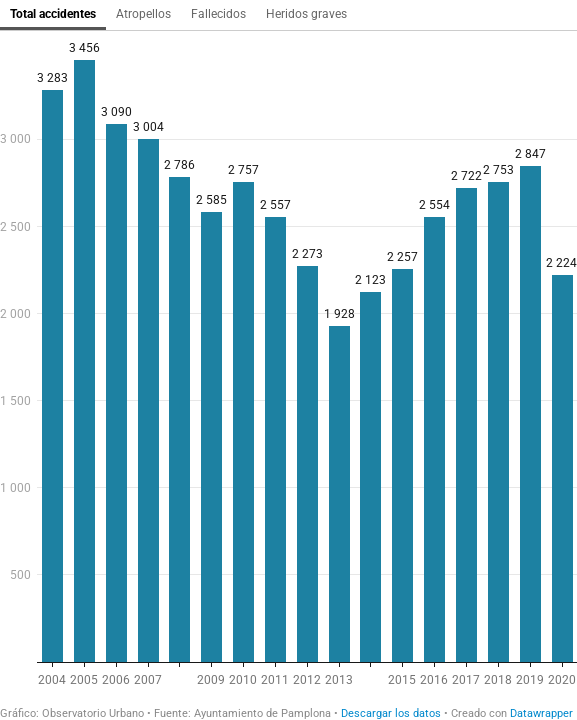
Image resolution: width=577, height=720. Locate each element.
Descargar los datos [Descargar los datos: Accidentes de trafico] (391, 713)
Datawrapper (541, 713)
